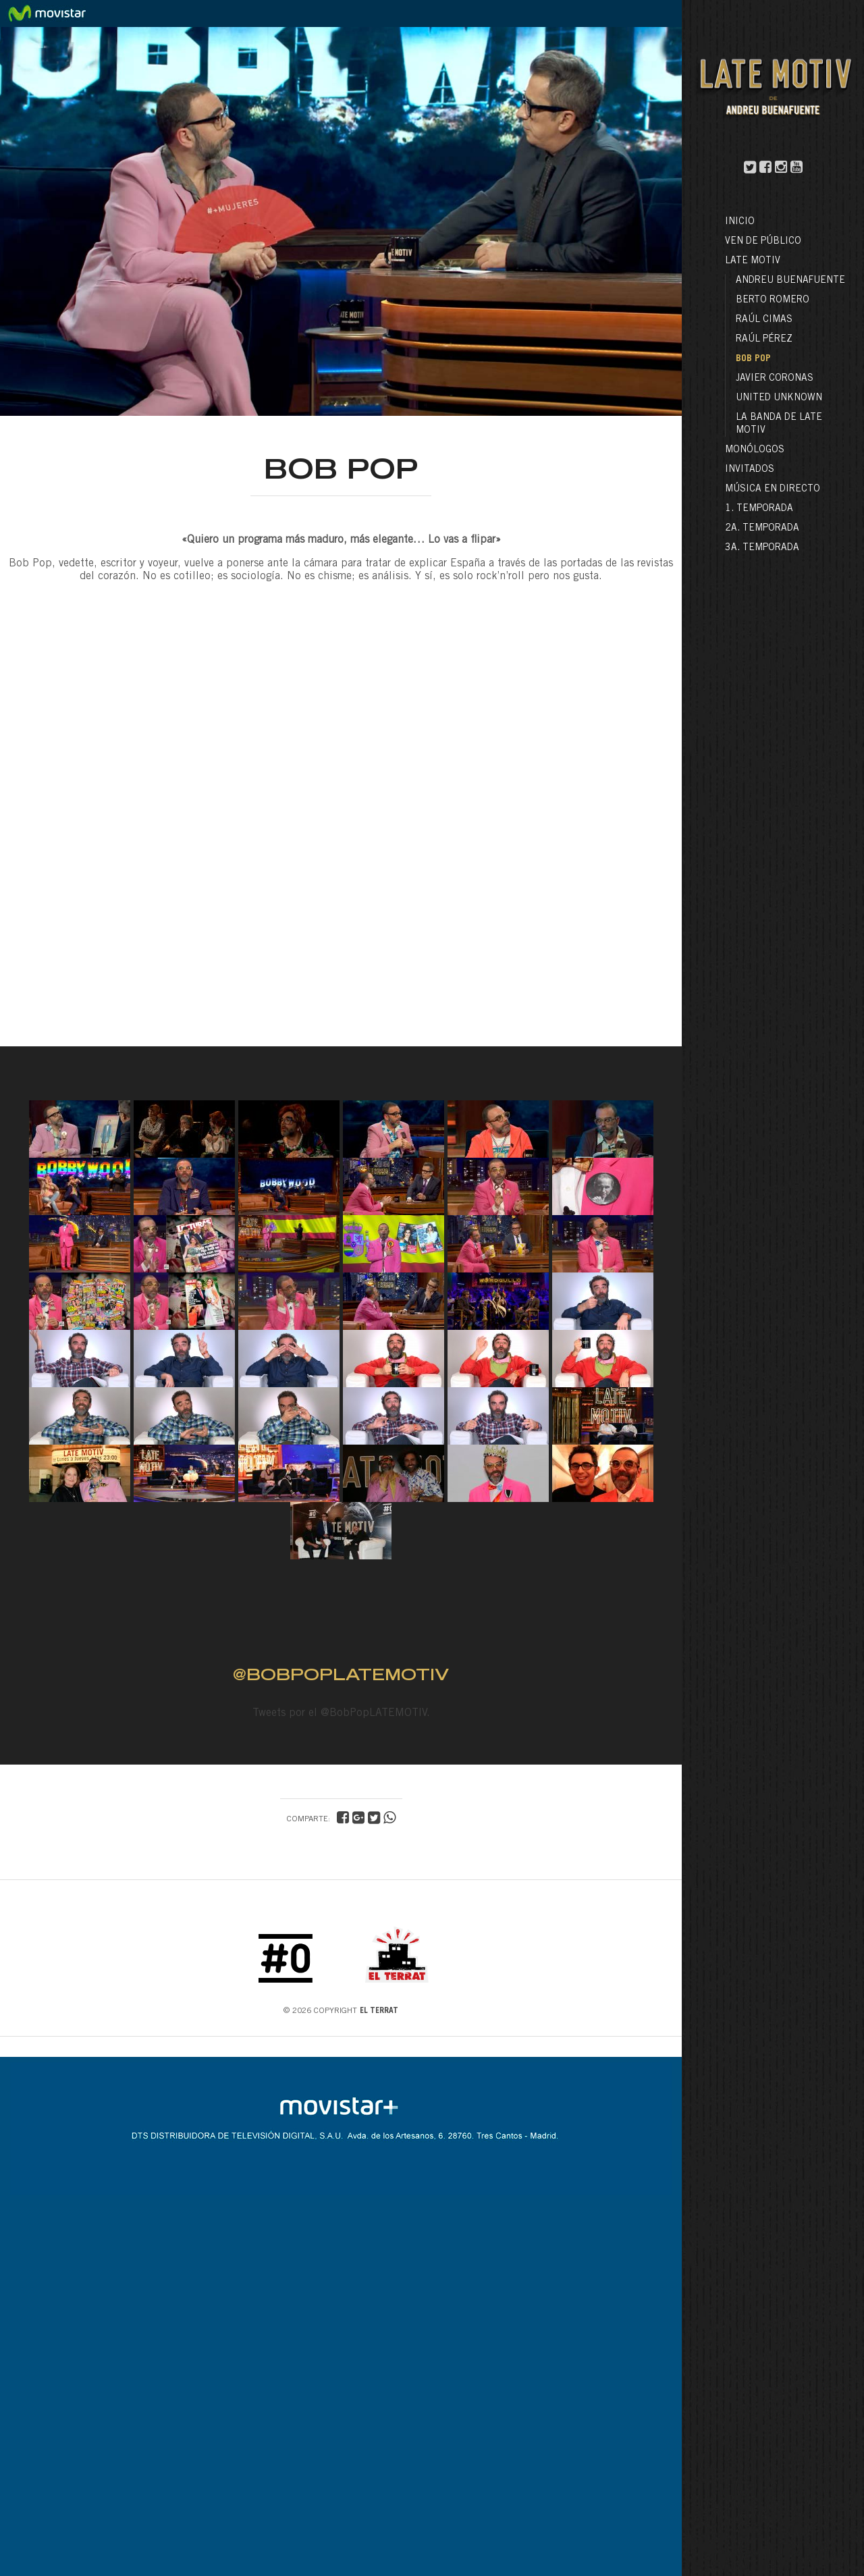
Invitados (749, 470)
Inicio (740, 222)
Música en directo (772, 489)
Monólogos (754, 450)
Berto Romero (772, 300)
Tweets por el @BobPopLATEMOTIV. (341, 1713)
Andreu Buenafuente (790, 281)
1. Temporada (759, 509)
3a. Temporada (762, 548)
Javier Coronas (774, 378)
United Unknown (779, 398)
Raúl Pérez (764, 339)
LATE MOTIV (752, 261)
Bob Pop (753, 359)
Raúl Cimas (764, 320)
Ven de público (763, 241)
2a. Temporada (762, 528)
